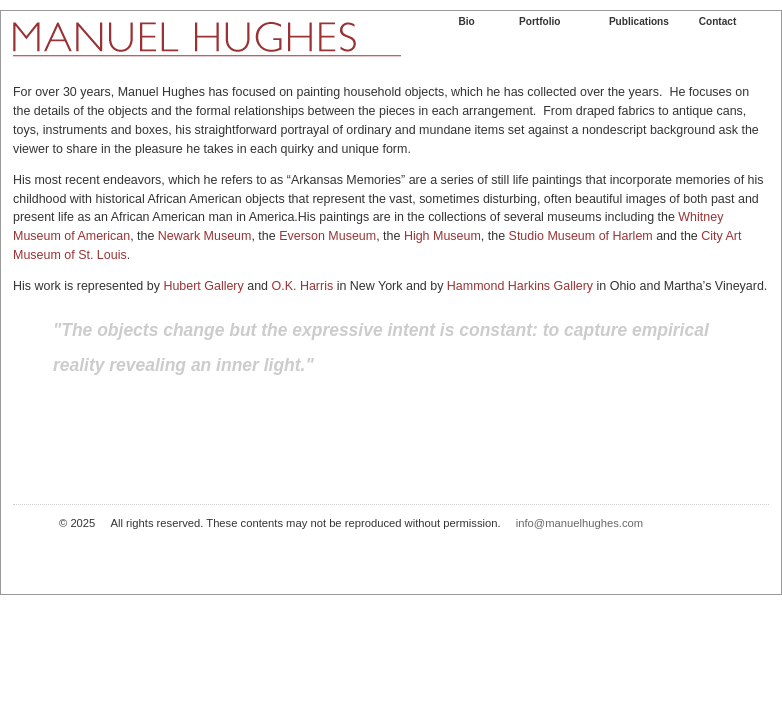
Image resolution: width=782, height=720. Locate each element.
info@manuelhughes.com (579, 523)
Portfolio (540, 21)
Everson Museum (327, 236)
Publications (639, 21)
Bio (466, 21)
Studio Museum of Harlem (581, 236)
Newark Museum (205, 236)
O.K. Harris (303, 286)
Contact (718, 21)
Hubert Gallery (205, 286)
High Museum (442, 236)
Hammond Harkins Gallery (520, 286)
